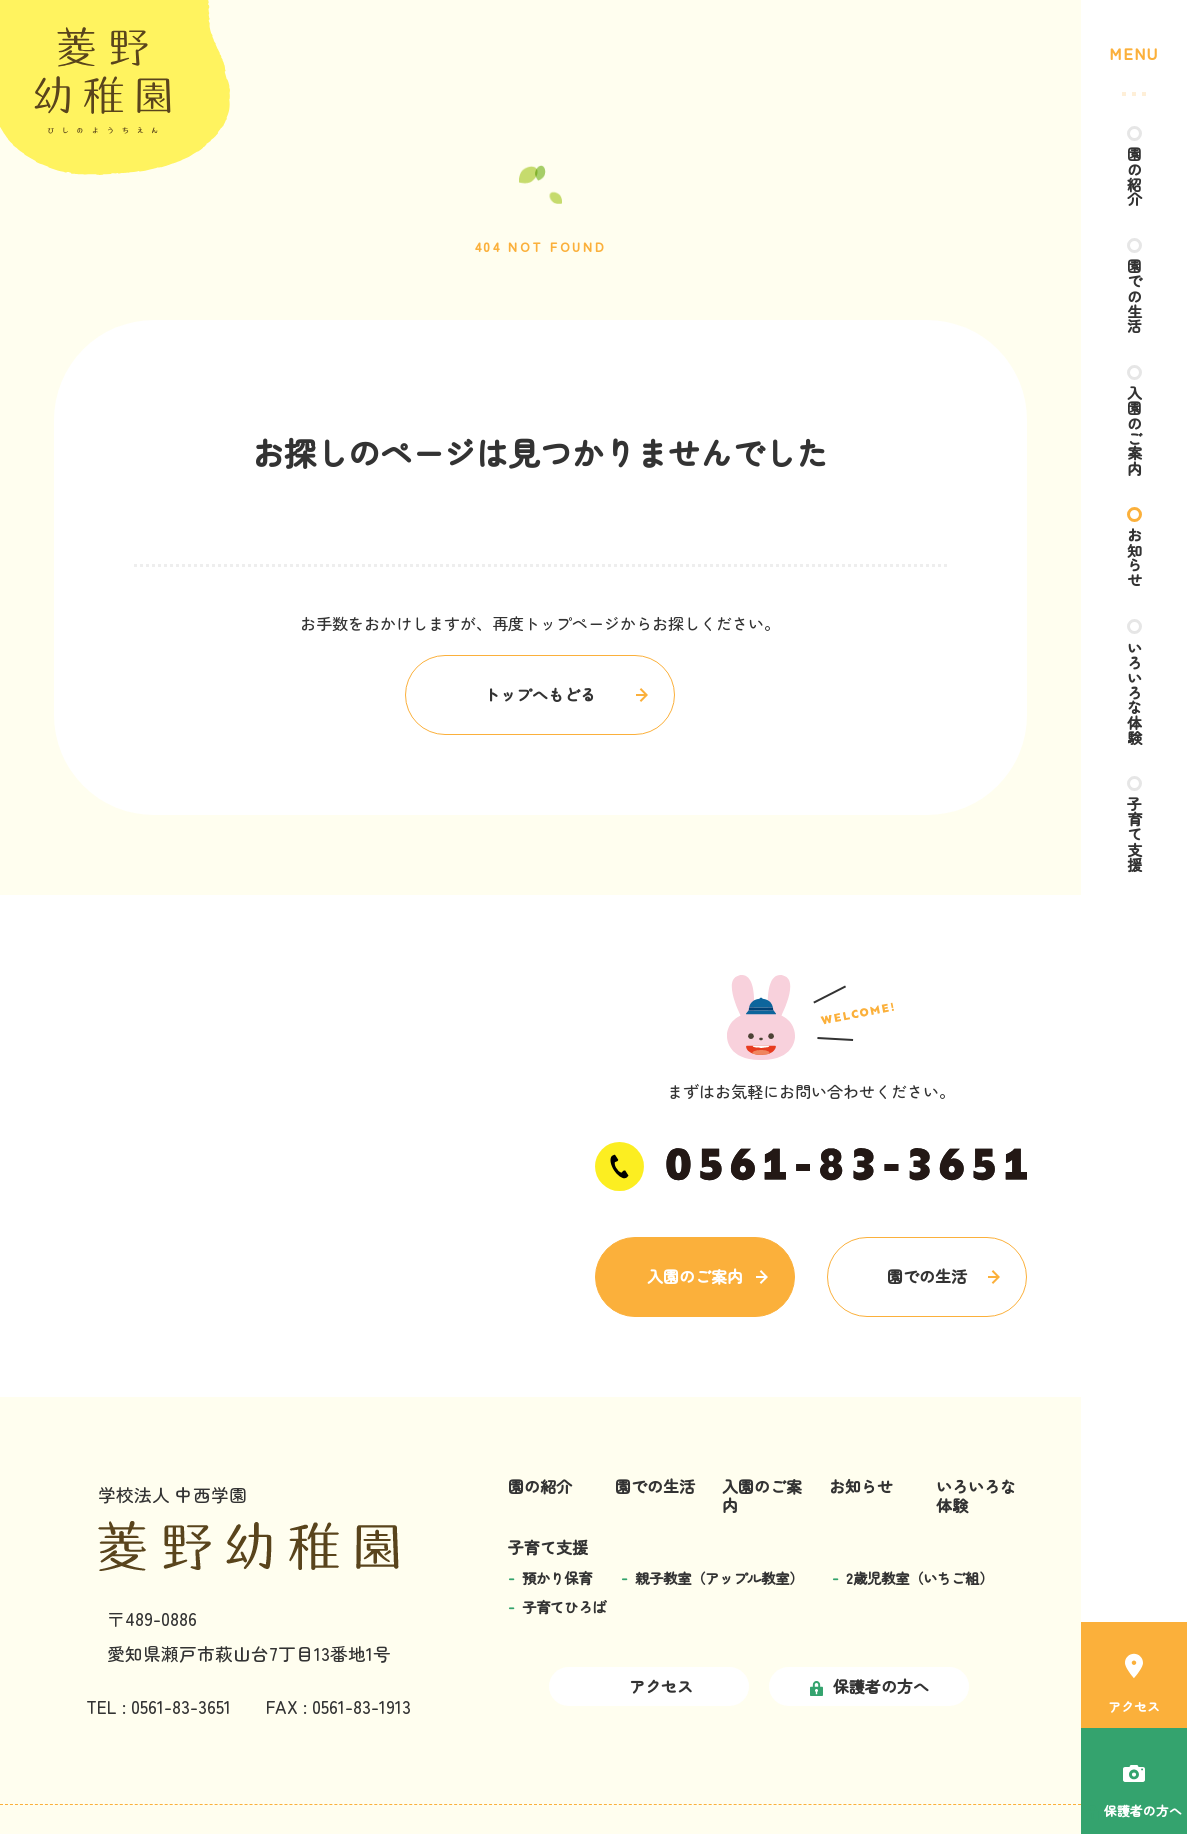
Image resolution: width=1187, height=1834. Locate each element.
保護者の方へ (869, 1686)
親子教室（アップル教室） (719, 1577)
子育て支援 (1134, 862)
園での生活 (1134, 302)
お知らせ (1134, 574)
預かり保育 (557, 1577)
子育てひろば (564, 1606)
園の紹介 (1134, 178)
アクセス (1134, 1675)
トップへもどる (540, 694)
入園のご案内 (1134, 442)
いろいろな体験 (1134, 714)
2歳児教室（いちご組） (920, 1577)
